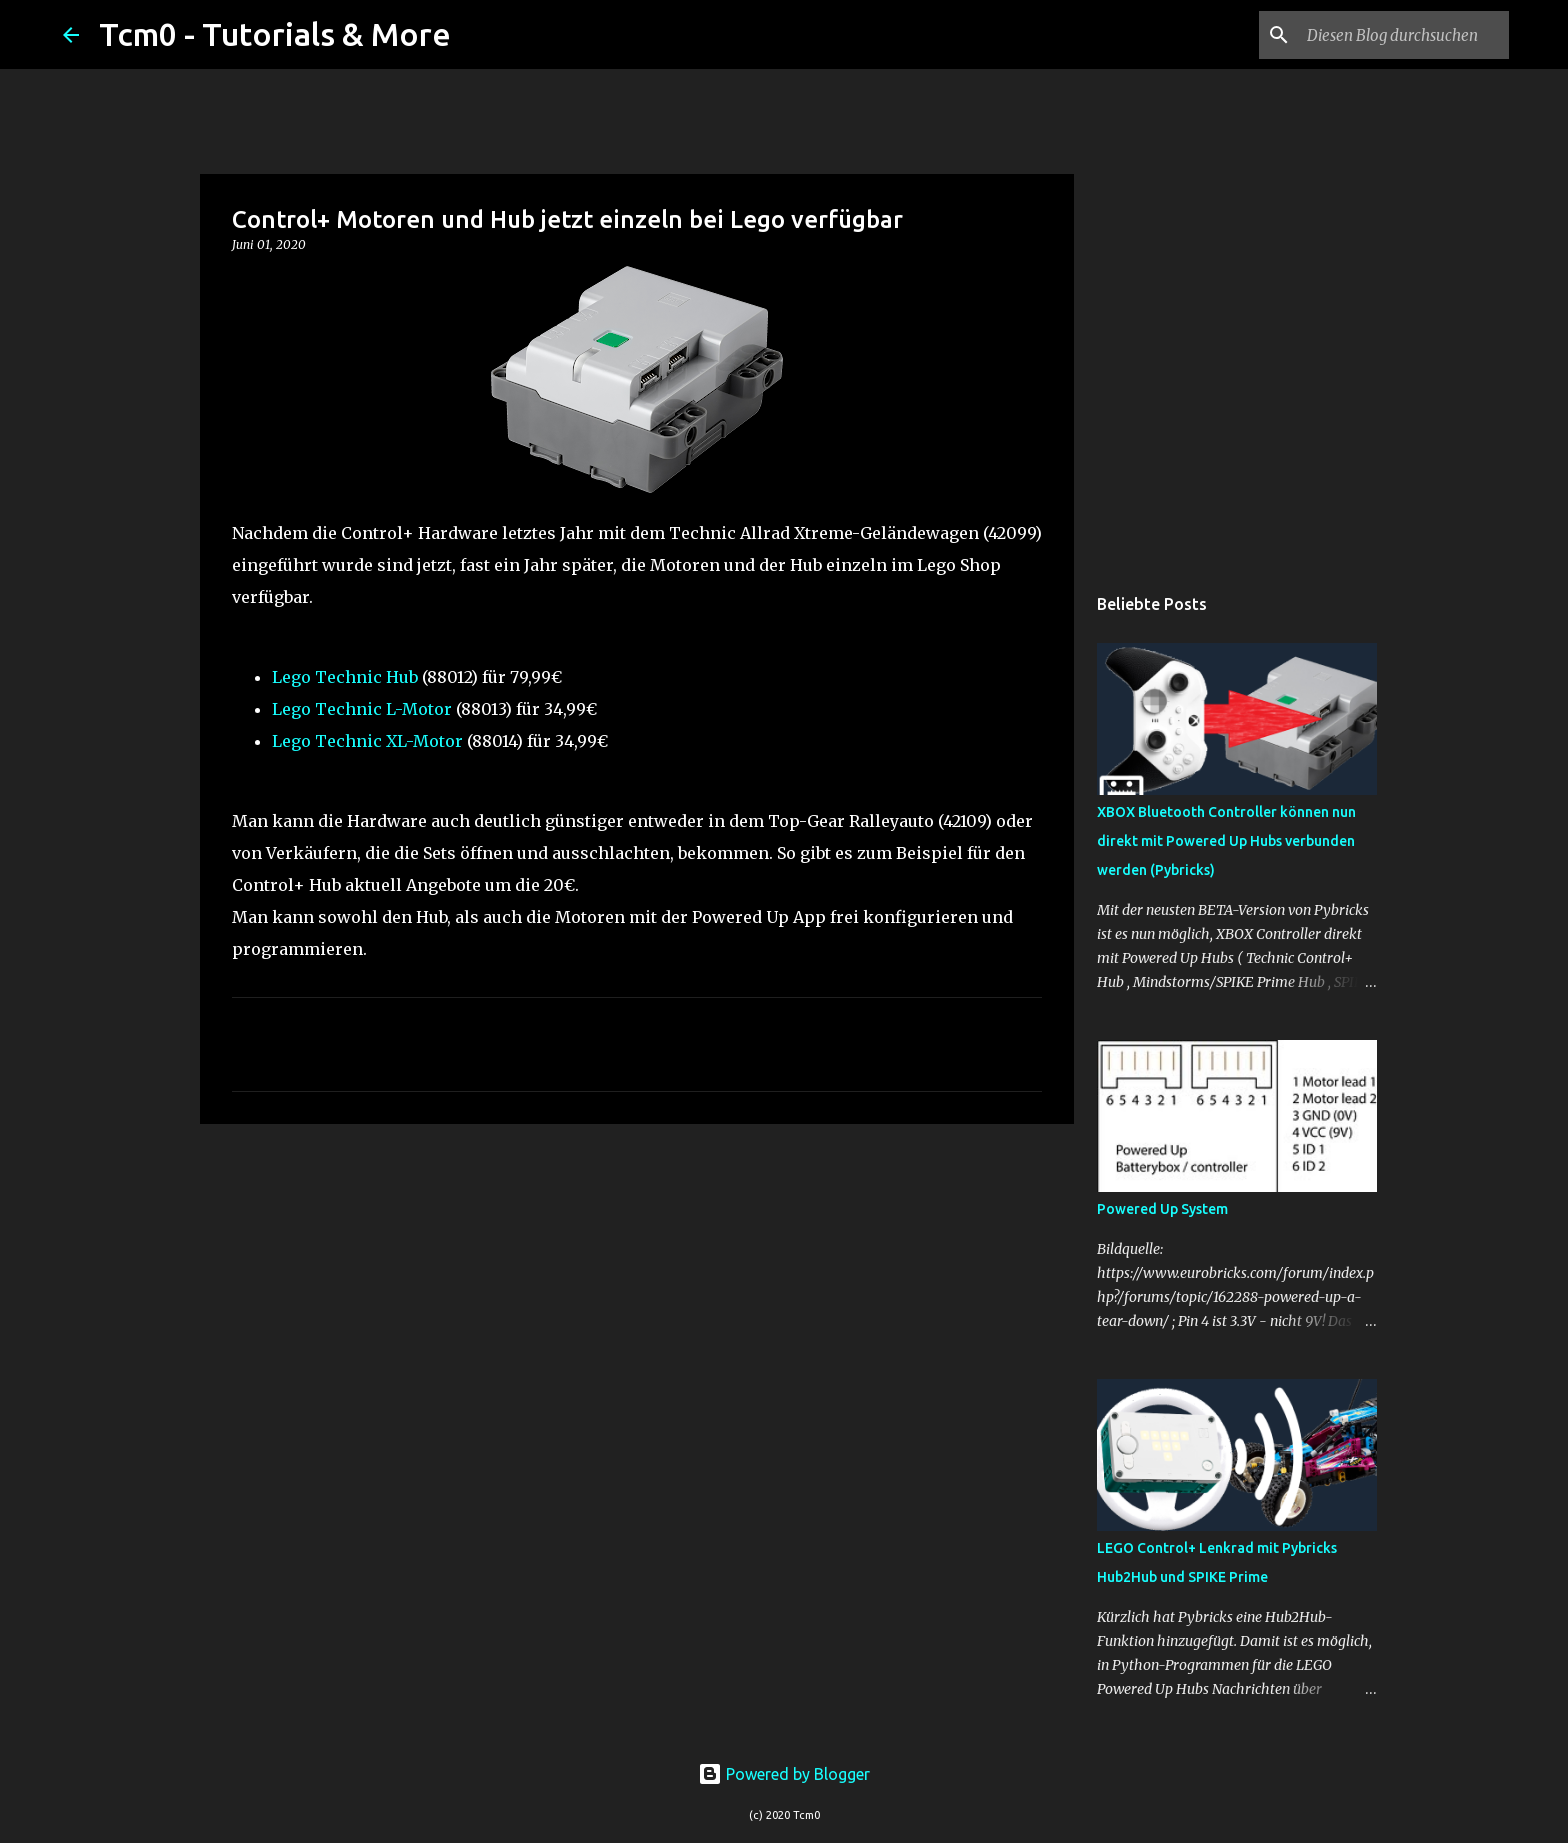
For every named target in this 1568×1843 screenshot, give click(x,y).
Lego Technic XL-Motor (367, 741)
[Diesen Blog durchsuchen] (1404, 35)
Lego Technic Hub (345, 677)
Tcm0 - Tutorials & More (275, 34)
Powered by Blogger (784, 1774)
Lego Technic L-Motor (362, 709)
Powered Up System (1162, 1209)
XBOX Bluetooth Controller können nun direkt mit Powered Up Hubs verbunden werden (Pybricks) (1226, 841)
